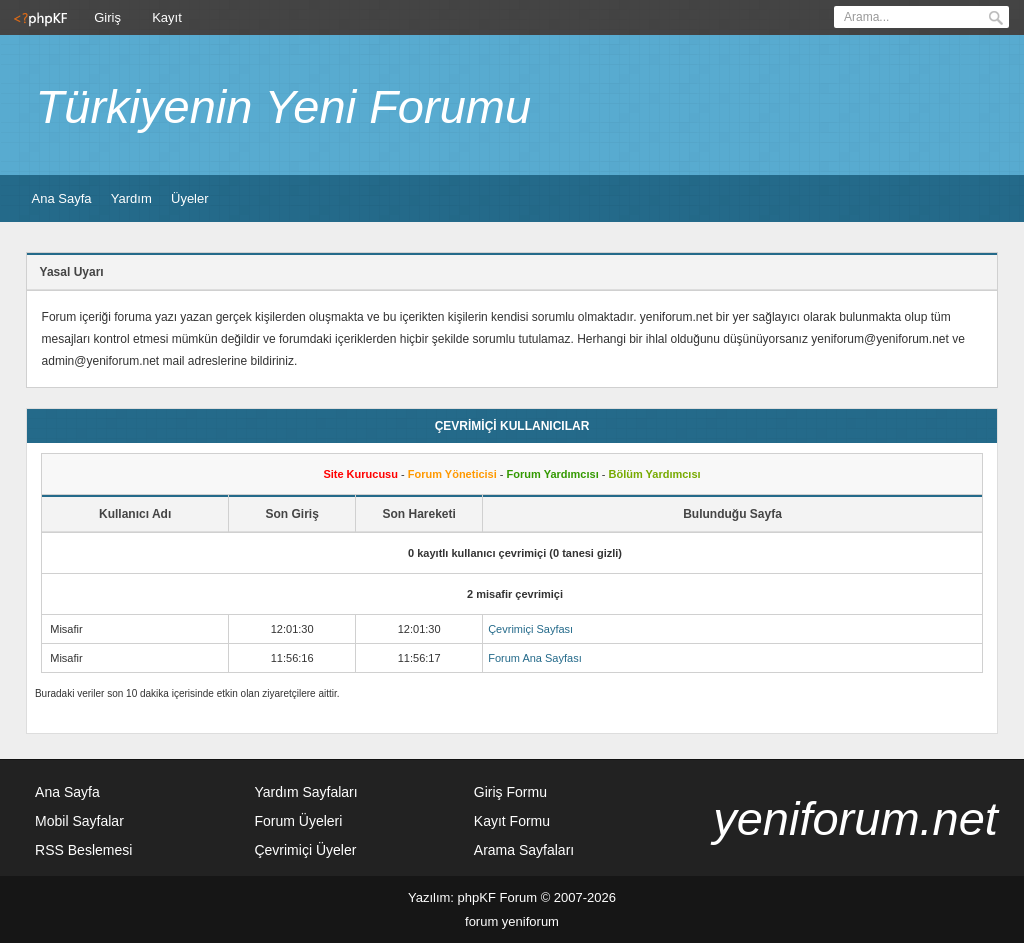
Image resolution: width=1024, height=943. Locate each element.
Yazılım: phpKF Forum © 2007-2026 (512, 897)
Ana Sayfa (62, 198)
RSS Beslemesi (83, 850)
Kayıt (167, 17)
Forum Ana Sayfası (535, 658)
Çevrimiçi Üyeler (305, 850)
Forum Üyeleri (298, 821)
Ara (996, 18)
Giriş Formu (510, 792)
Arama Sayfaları (524, 850)
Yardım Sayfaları (305, 792)
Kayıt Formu (512, 821)
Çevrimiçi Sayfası (530, 629)
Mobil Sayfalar (79, 821)
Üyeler (190, 198)
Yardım (131, 198)
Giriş (107, 17)
